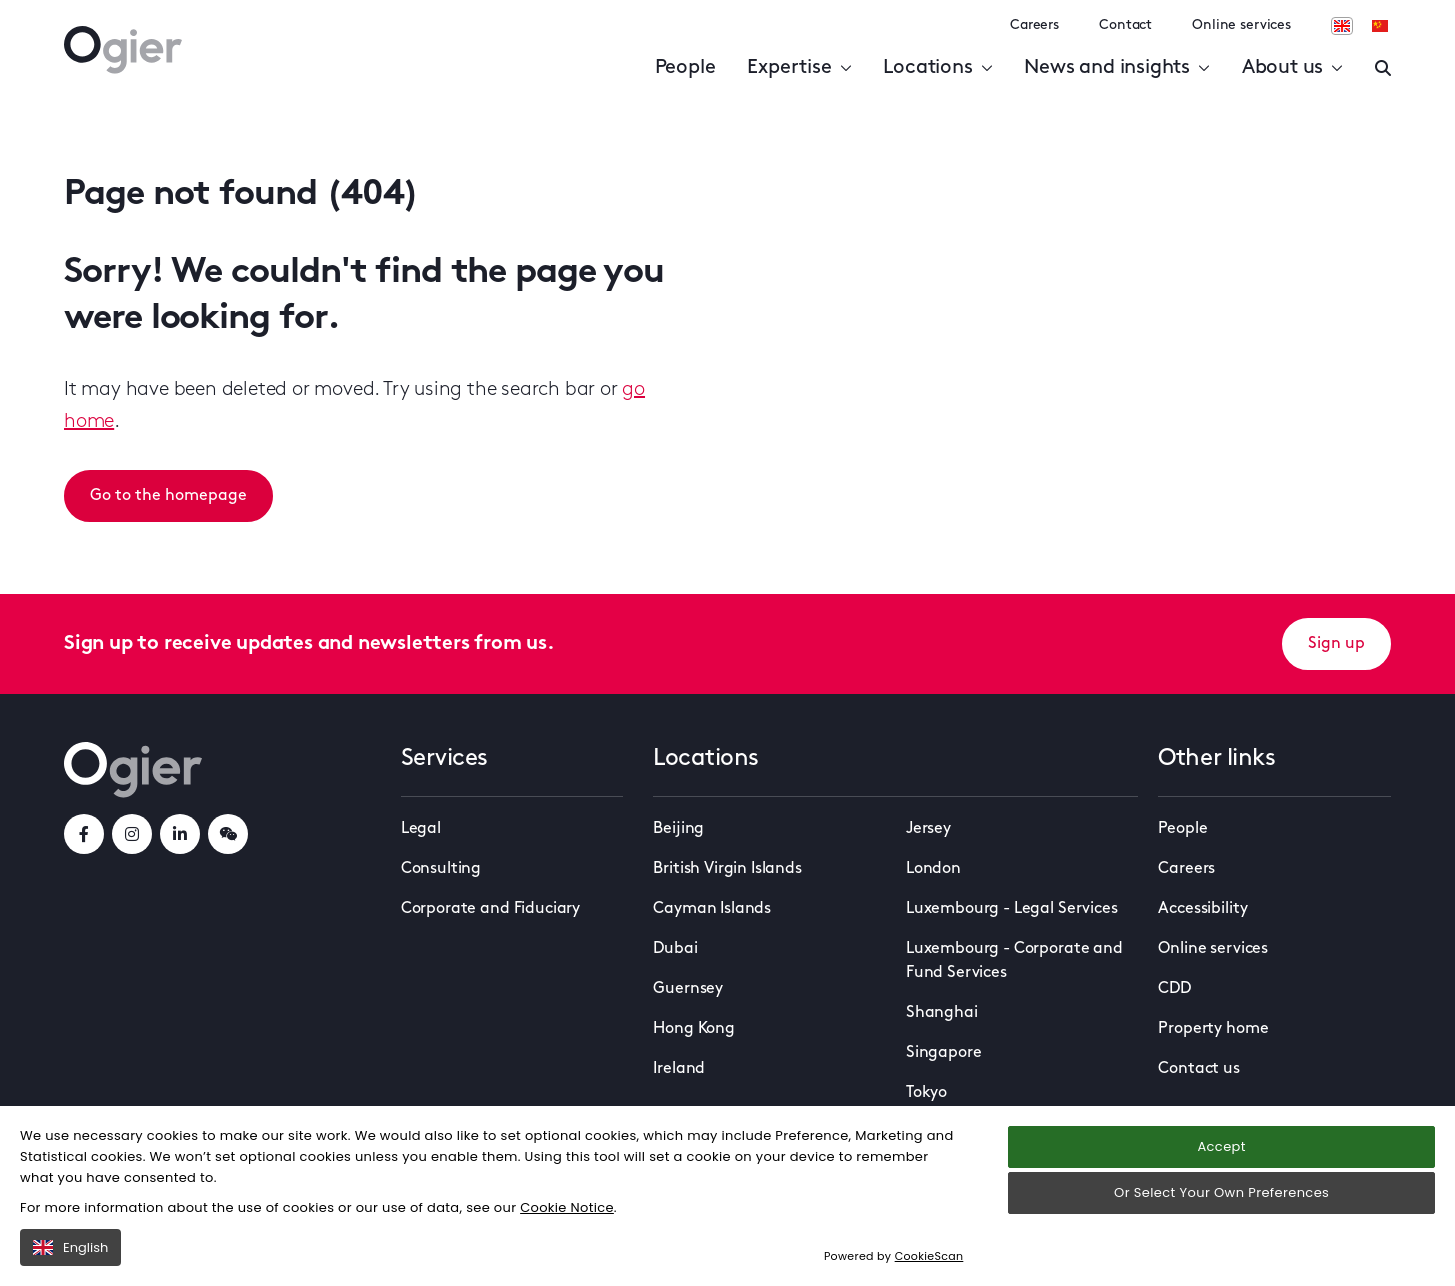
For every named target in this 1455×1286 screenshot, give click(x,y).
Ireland (679, 1069)
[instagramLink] (132, 834)
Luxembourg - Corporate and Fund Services (1014, 961)
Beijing (678, 829)
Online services (1241, 25)
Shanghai (942, 1013)
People (685, 68)
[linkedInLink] (180, 834)
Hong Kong (694, 1029)
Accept (1221, 1146)
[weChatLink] (228, 834)
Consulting (441, 869)
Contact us (1198, 1069)
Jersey (928, 829)
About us (1292, 68)
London (933, 869)
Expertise (799, 68)
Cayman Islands (712, 909)
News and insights (1116, 68)
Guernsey (688, 989)
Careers (1034, 25)
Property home (1213, 1029)
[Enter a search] (1383, 68)
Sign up (1336, 644)
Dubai (675, 949)
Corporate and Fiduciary (490, 909)
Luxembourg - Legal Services (1012, 909)
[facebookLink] (84, 834)
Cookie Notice (567, 1207)
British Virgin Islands (727, 869)
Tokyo (926, 1093)
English (70, 1247)
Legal (421, 829)
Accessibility (1202, 909)
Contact (1125, 25)
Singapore (944, 1053)
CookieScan (929, 1256)
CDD (1174, 989)
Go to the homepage (168, 496)
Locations (937, 68)
